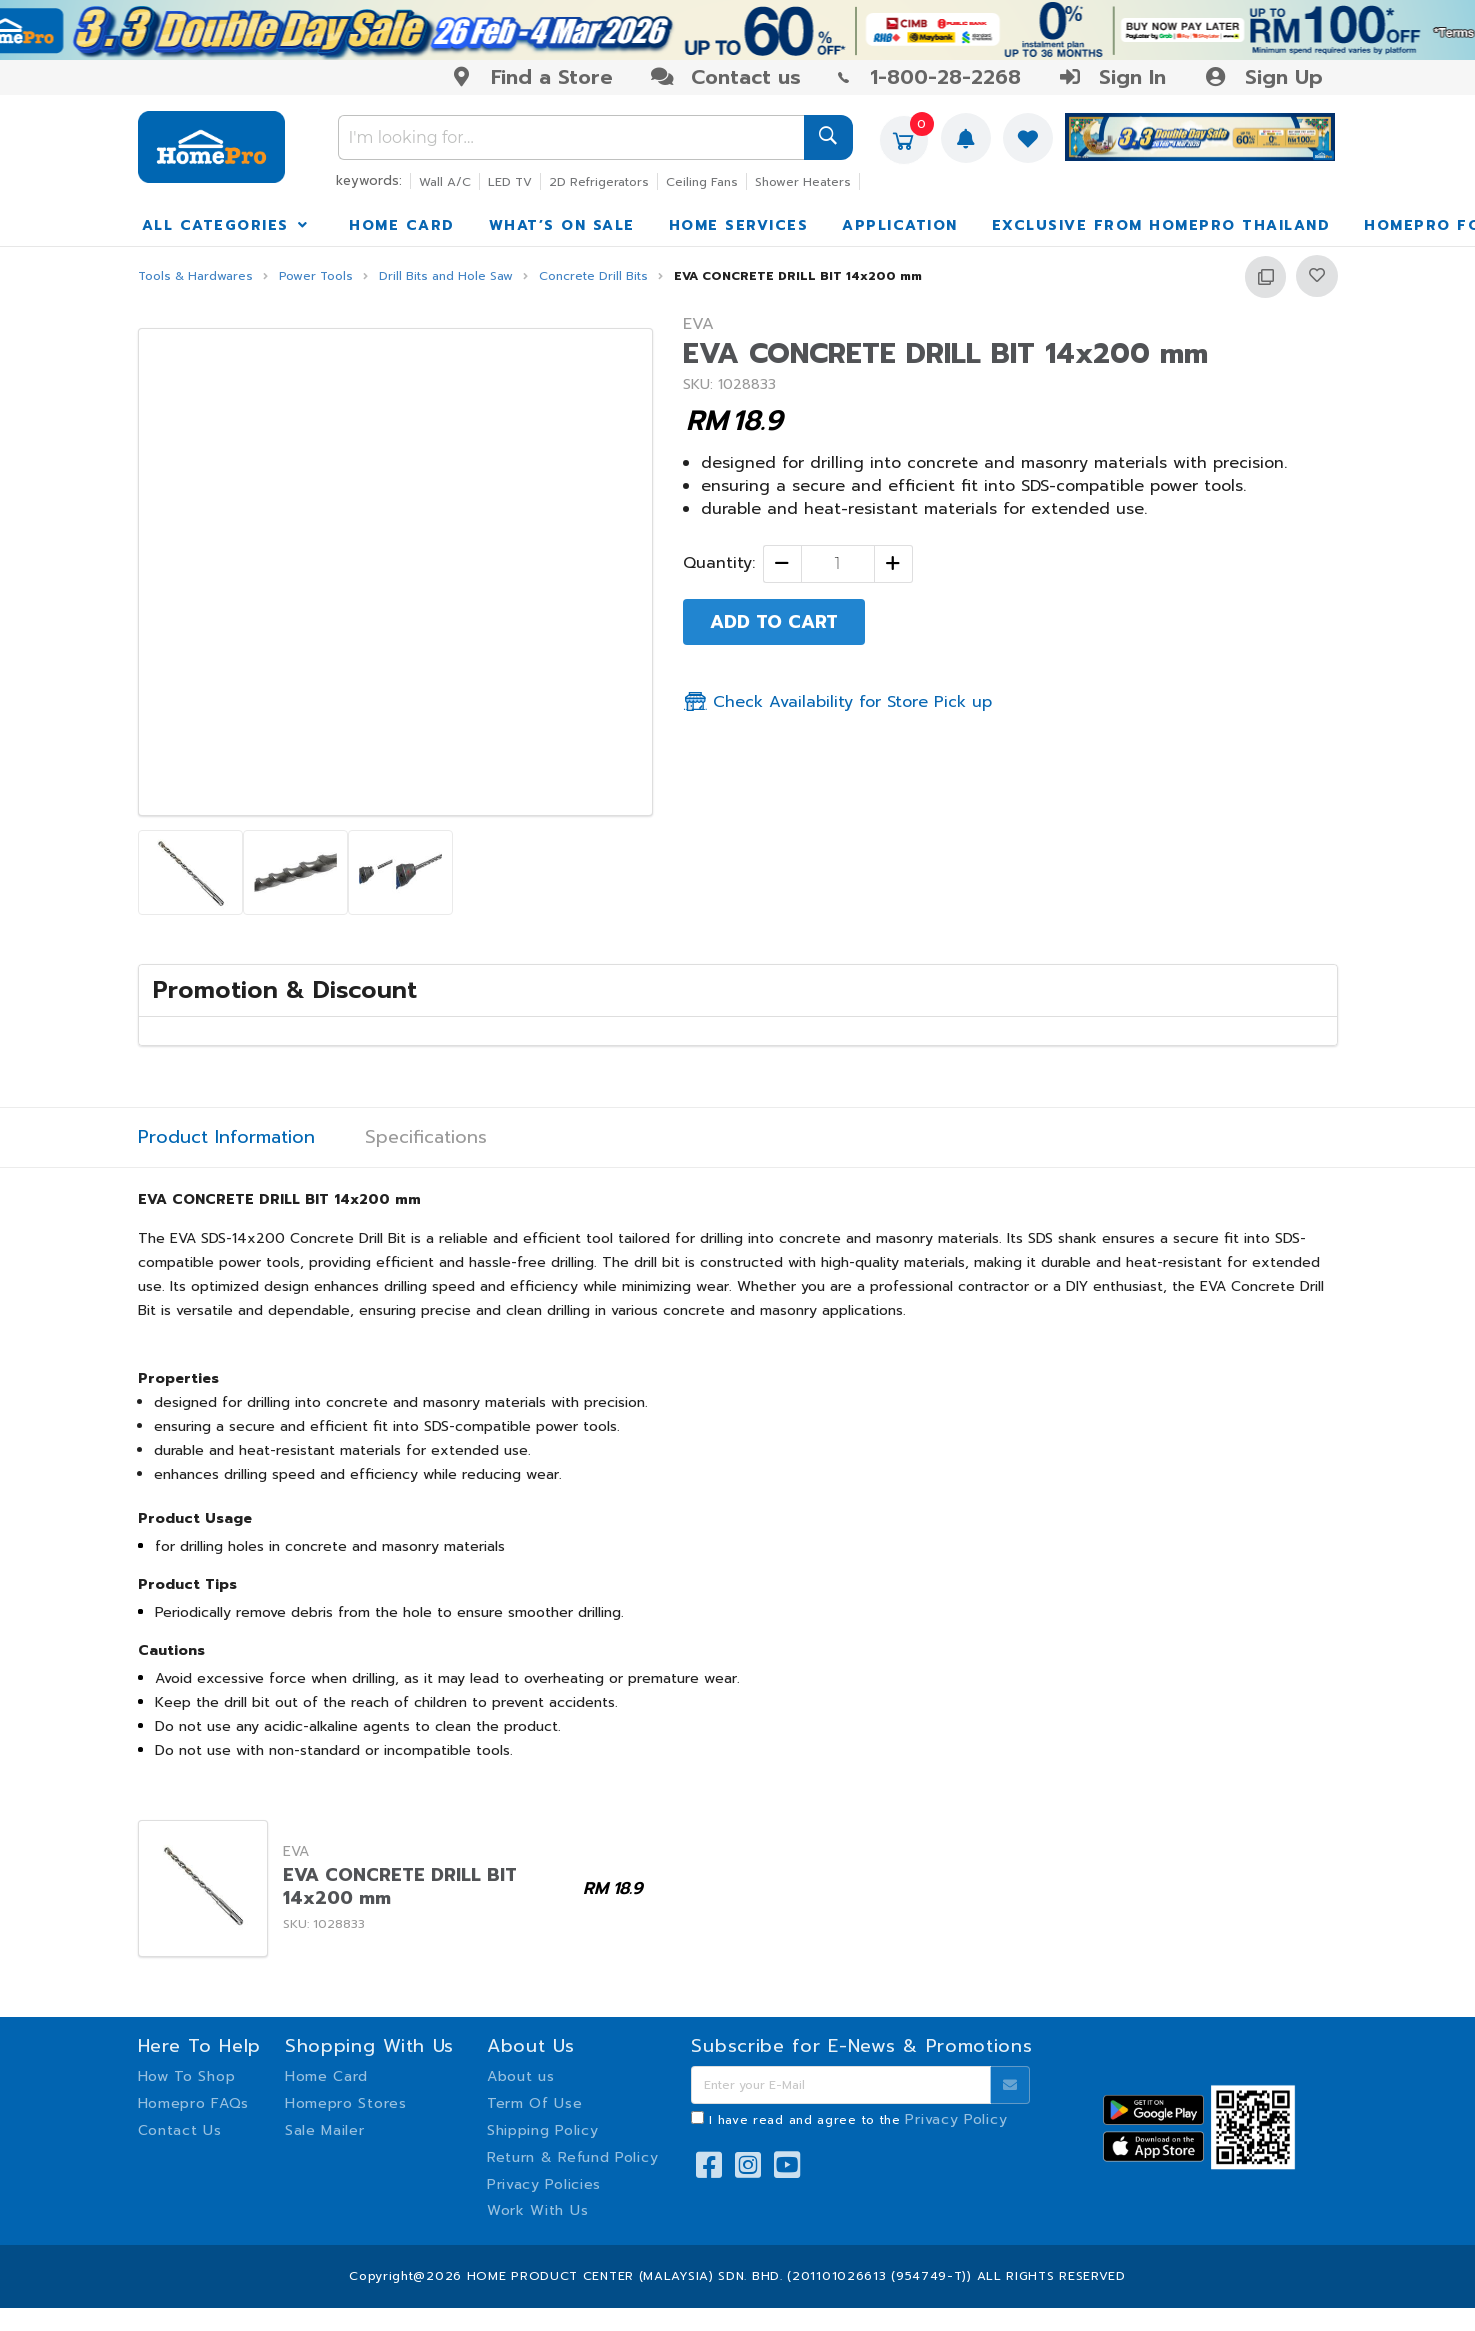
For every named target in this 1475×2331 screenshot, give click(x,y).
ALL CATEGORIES (227, 225)
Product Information (226, 1137)
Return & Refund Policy (572, 2157)
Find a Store (531, 77)
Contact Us (180, 2130)
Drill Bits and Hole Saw (446, 276)
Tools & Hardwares (195, 276)
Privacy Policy (956, 2119)
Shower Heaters (803, 182)
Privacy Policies (544, 2184)
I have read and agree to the (858, 2120)
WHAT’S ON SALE (562, 225)
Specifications (426, 1137)
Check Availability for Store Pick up (837, 702)
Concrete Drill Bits (593, 276)
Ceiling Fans (702, 182)
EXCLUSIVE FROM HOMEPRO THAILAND (1161, 225)
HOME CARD (402, 225)
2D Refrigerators (599, 182)
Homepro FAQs (193, 2103)
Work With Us (537, 2210)
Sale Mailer (325, 2130)
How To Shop (187, 2076)
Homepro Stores (346, 2103)
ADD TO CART (774, 622)
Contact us (725, 77)
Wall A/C (445, 182)
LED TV (510, 182)
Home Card (326, 2076)
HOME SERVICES (739, 225)
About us (521, 2076)
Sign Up (1262, 77)
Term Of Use (535, 2103)
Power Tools (316, 276)
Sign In (1112, 77)
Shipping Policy (543, 2130)
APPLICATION (900, 225)
